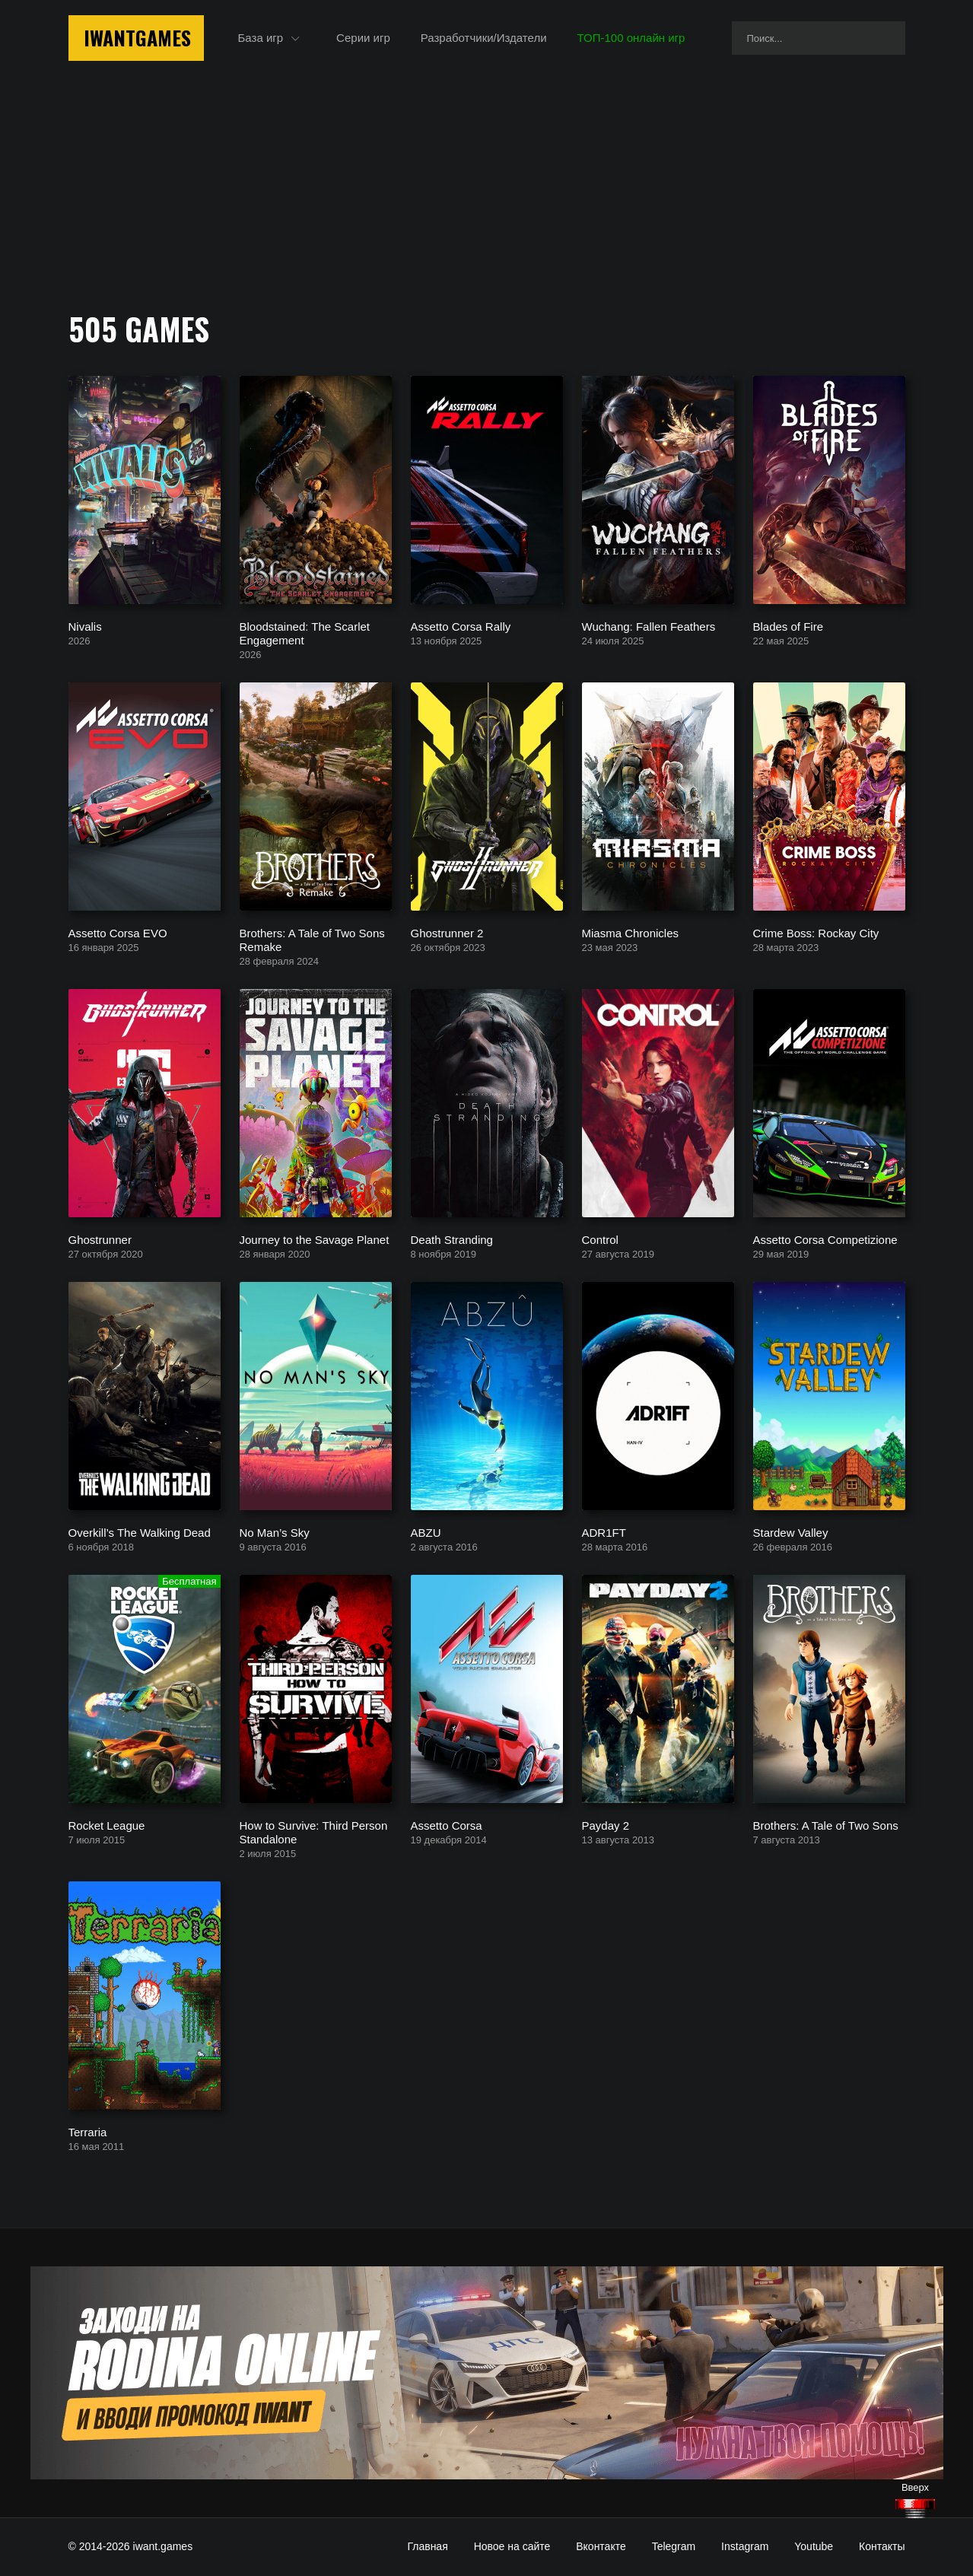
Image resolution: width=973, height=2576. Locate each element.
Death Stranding (452, 1238)
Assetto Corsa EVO (117, 932)
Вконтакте (601, 2546)
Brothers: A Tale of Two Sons (825, 1824)
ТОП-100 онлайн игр (631, 37)
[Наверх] (915, 2508)
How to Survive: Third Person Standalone (314, 1831)
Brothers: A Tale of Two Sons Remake (312, 939)
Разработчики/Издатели (484, 37)
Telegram (674, 2546)
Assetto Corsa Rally (461, 625)
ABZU (426, 1531)
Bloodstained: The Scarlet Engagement (305, 632)
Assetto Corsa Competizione (825, 1238)
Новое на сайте (512, 2546)
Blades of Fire (788, 625)
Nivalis (85, 625)
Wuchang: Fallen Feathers (649, 625)
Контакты (882, 2546)
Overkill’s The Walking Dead (139, 1531)
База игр (261, 37)
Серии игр (363, 37)
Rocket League (106, 1824)
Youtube (813, 2546)
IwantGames (137, 37)
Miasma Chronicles (630, 932)
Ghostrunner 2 (447, 932)
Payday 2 (606, 1824)
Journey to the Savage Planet (315, 1238)
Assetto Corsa (446, 1824)
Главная (427, 2546)
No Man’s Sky (275, 1531)
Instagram (744, 2546)
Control (600, 1238)
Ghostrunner (100, 1238)
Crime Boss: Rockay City (816, 932)
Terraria (87, 2131)
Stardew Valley (790, 1531)
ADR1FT (604, 1531)
